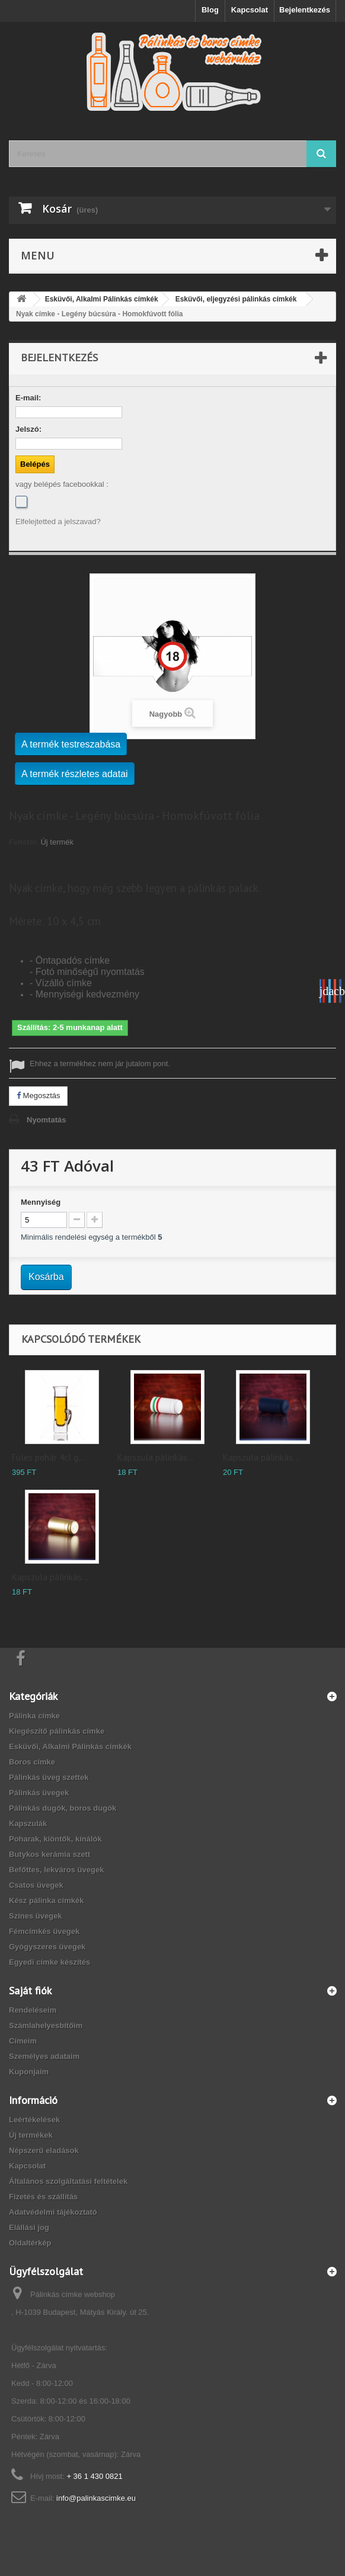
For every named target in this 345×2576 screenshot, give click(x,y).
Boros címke (32, 1761)
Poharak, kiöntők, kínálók (55, 1838)
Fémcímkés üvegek (44, 1931)
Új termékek (31, 2135)
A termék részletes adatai (74, 774)
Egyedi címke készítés (49, 1962)
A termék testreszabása (70, 744)
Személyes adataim (44, 2056)
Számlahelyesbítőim (45, 2025)
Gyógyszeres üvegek (47, 1946)
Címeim (23, 2040)
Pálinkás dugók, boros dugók (62, 1808)
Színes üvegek (35, 1915)
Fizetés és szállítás (43, 2196)
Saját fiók (30, 1990)
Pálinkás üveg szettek (48, 1777)
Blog (210, 9)
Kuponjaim (29, 2071)
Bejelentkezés (304, 9)
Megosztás (38, 1095)
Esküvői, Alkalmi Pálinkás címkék (70, 1746)
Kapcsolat (249, 9)
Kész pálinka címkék (46, 1900)
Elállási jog (29, 2227)
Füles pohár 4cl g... (48, 1457)
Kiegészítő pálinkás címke (56, 1731)
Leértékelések (34, 2119)
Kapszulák (28, 1823)
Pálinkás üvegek (39, 1792)
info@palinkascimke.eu (96, 2498)
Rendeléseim (32, 2010)
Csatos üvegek (36, 1885)
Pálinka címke (34, 1715)
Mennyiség (40, 1202)
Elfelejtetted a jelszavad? (58, 521)
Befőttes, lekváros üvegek (56, 1869)
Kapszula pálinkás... (155, 1457)
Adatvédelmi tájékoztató (53, 2212)
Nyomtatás (46, 1119)
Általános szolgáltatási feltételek (68, 2181)
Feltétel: (24, 842)
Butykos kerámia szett (49, 1854)
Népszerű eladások (44, 2150)
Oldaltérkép (30, 2242)
